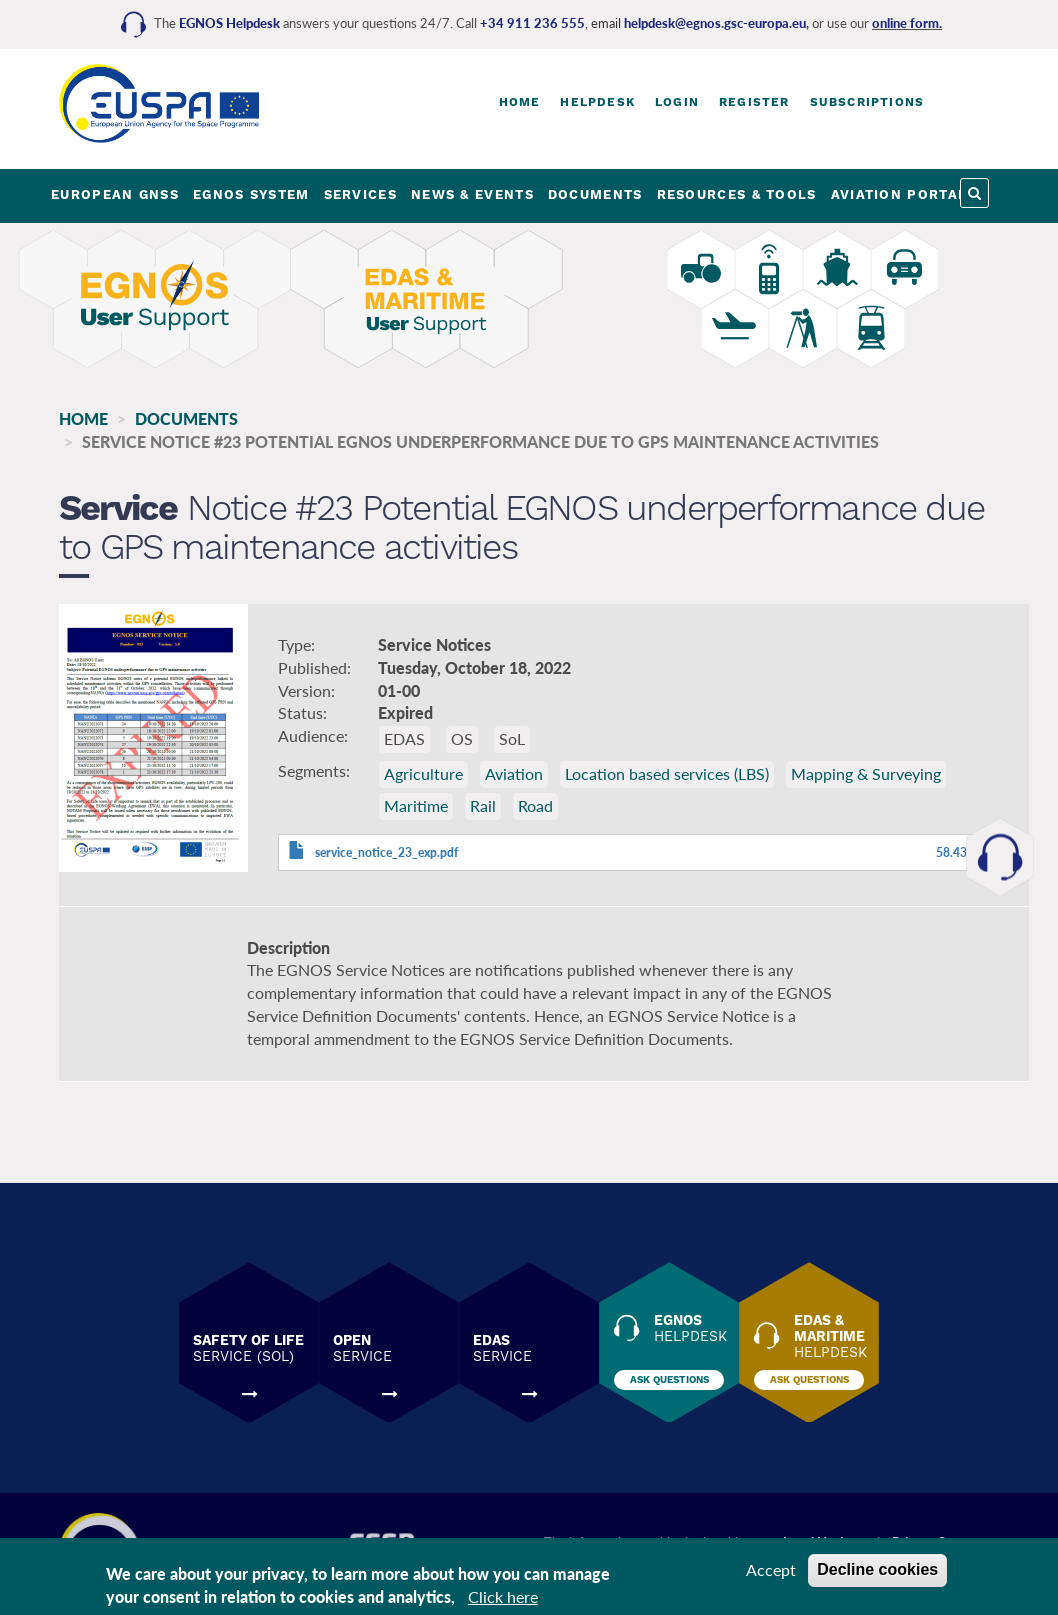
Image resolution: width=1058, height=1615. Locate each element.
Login (677, 102)
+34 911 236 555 (532, 23)
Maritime (416, 805)
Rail (483, 805)
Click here (503, 1600)
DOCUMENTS (595, 194)
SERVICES (360, 194)
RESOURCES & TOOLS (737, 194)
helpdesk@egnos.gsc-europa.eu (715, 23)
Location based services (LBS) (667, 773)
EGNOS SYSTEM (251, 194)
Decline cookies (877, 1573)
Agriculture (423, 773)
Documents (186, 418)
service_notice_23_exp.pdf (386, 852)
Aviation (514, 773)
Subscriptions (867, 102)
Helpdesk (597, 102)
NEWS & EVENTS (472, 194)
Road (535, 805)
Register (754, 102)
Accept (771, 1573)
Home (520, 102)
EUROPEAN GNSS (115, 194)
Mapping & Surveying (866, 773)
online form (905, 23)
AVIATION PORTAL (899, 194)
